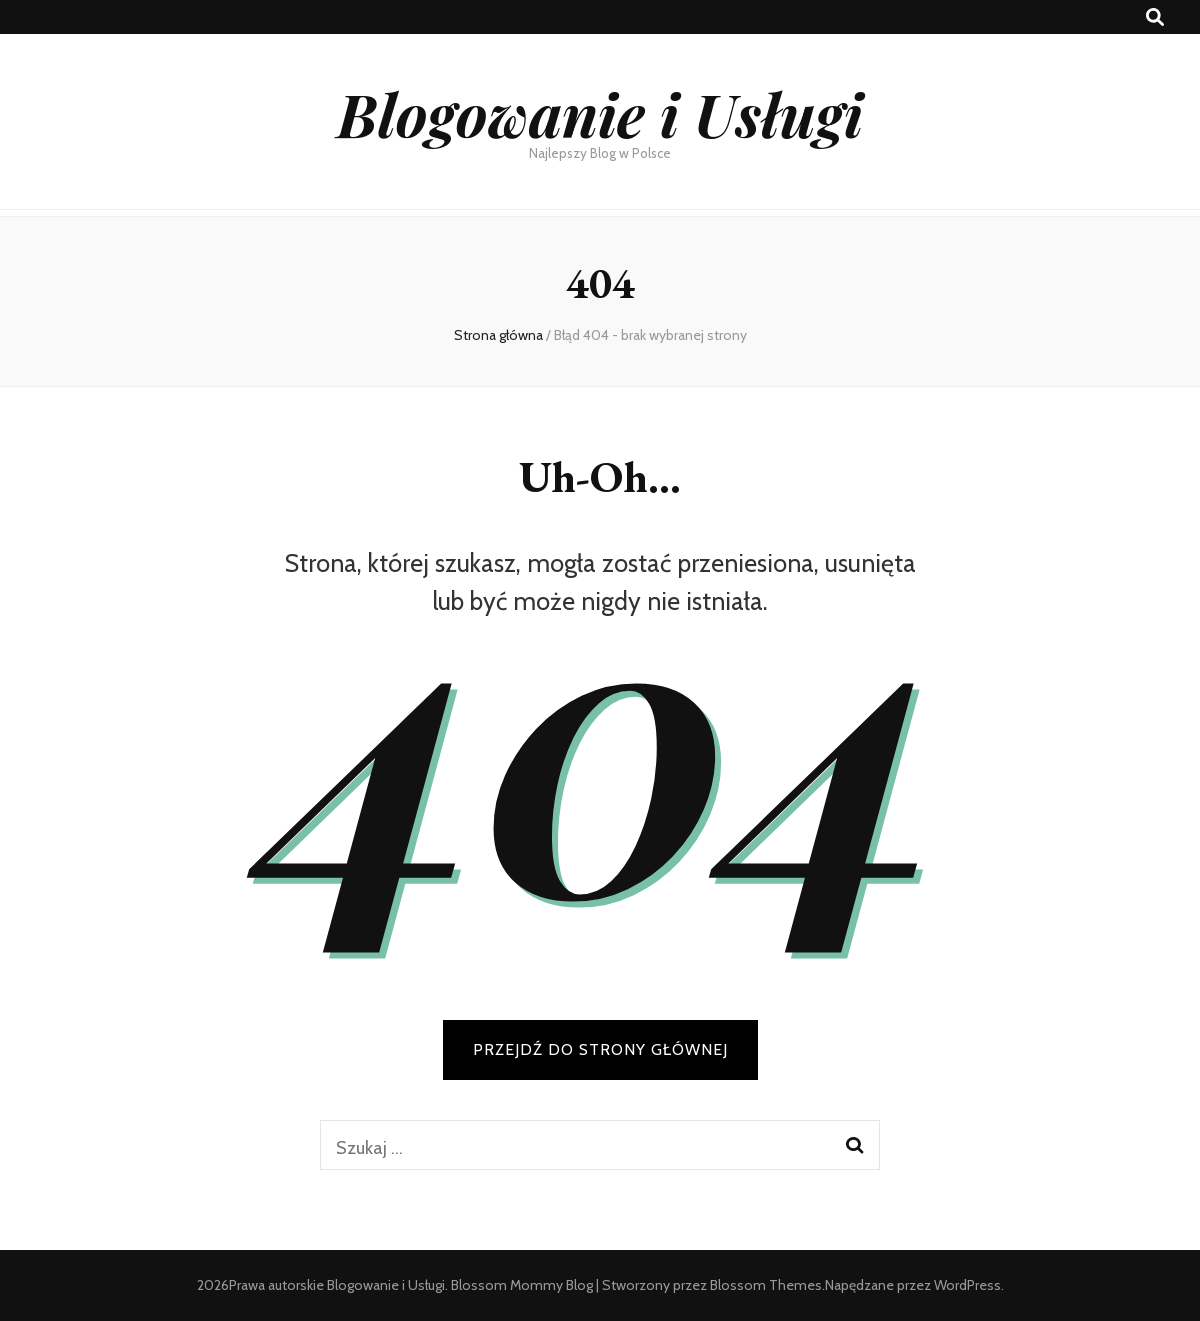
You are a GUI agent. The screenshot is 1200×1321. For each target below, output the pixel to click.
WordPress (967, 1285)
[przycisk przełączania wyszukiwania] (1155, 17)
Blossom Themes (766, 1285)
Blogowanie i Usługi (600, 113)
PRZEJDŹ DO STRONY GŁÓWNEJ (600, 1049)
